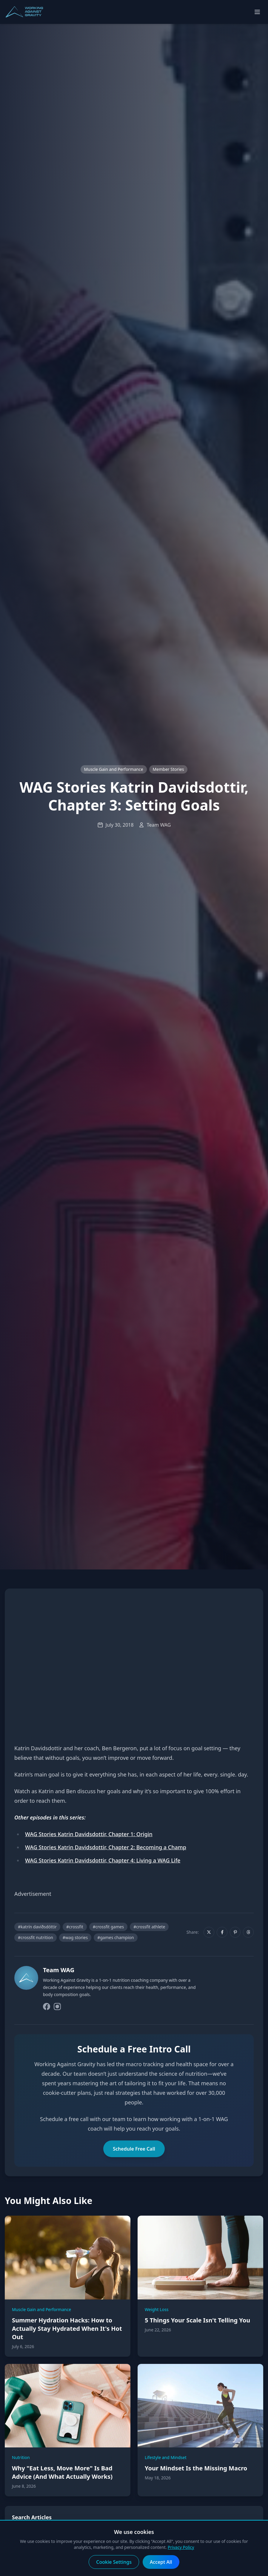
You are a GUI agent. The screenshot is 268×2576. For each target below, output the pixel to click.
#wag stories (75, 1937)
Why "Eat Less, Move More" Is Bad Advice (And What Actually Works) (62, 2472)
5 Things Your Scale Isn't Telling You (197, 2320)
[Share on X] (209, 1932)
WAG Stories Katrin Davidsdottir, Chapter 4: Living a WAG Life (102, 1860)
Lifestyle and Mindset (166, 2457)
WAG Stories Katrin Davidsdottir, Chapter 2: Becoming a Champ (105, 1847)
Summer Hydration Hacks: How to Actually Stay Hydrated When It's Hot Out (67, 2328)
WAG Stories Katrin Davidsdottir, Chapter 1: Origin (89, 1834)
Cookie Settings (114, 2562)
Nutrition (21, 2457)
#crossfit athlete (149, 1927)
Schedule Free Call (134, 2149)
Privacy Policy (181, 2547)
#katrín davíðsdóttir (37, 1927)
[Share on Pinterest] (235, 1932)
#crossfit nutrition (35, 1937)
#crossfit (74, 1927)
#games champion (115, 1937)
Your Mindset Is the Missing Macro (196, 2468)
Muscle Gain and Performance (113, 769)
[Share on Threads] (248, 1932)
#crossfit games (108, 1927)
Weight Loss (156, 2309)
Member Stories (168, 769)
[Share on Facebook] (222, 1932)
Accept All (161, 2562)
